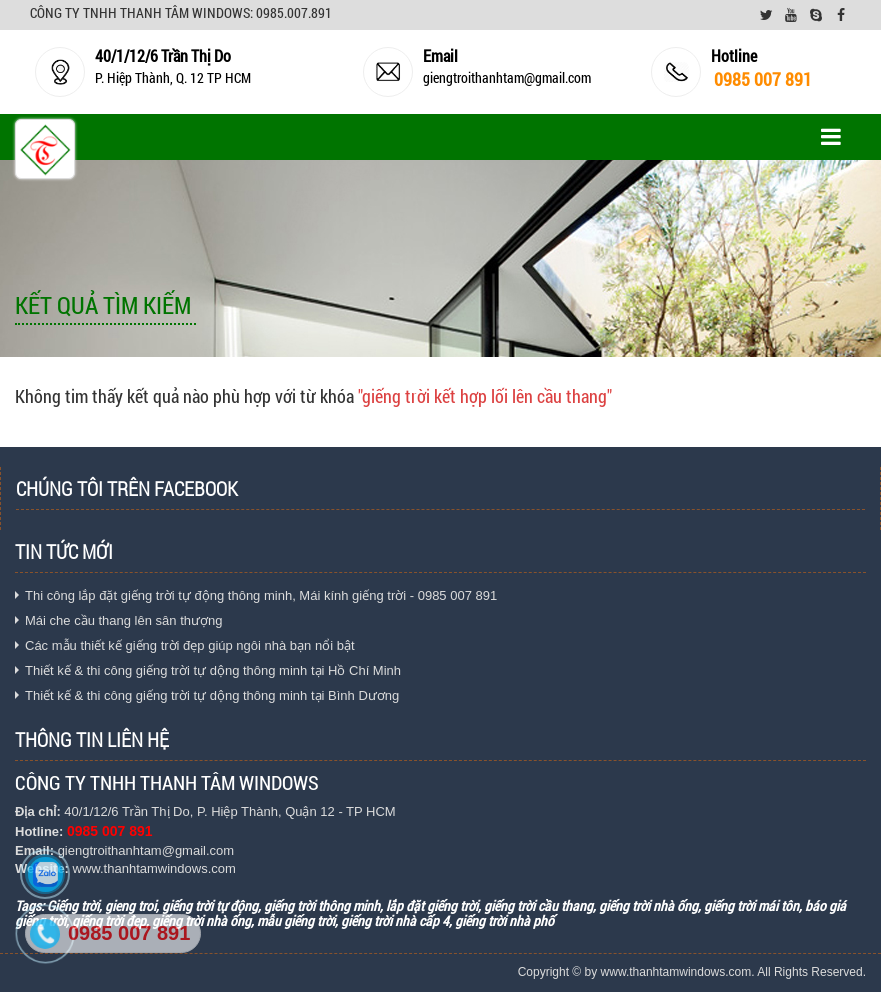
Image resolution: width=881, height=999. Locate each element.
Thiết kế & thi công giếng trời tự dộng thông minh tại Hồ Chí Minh (213, 670)
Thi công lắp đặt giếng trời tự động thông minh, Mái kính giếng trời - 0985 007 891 (261, 595)
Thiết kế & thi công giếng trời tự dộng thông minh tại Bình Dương (212, 695)
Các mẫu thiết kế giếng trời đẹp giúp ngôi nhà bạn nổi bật (190, 645)
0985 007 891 (129, 933)
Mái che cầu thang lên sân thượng (123, 620)
